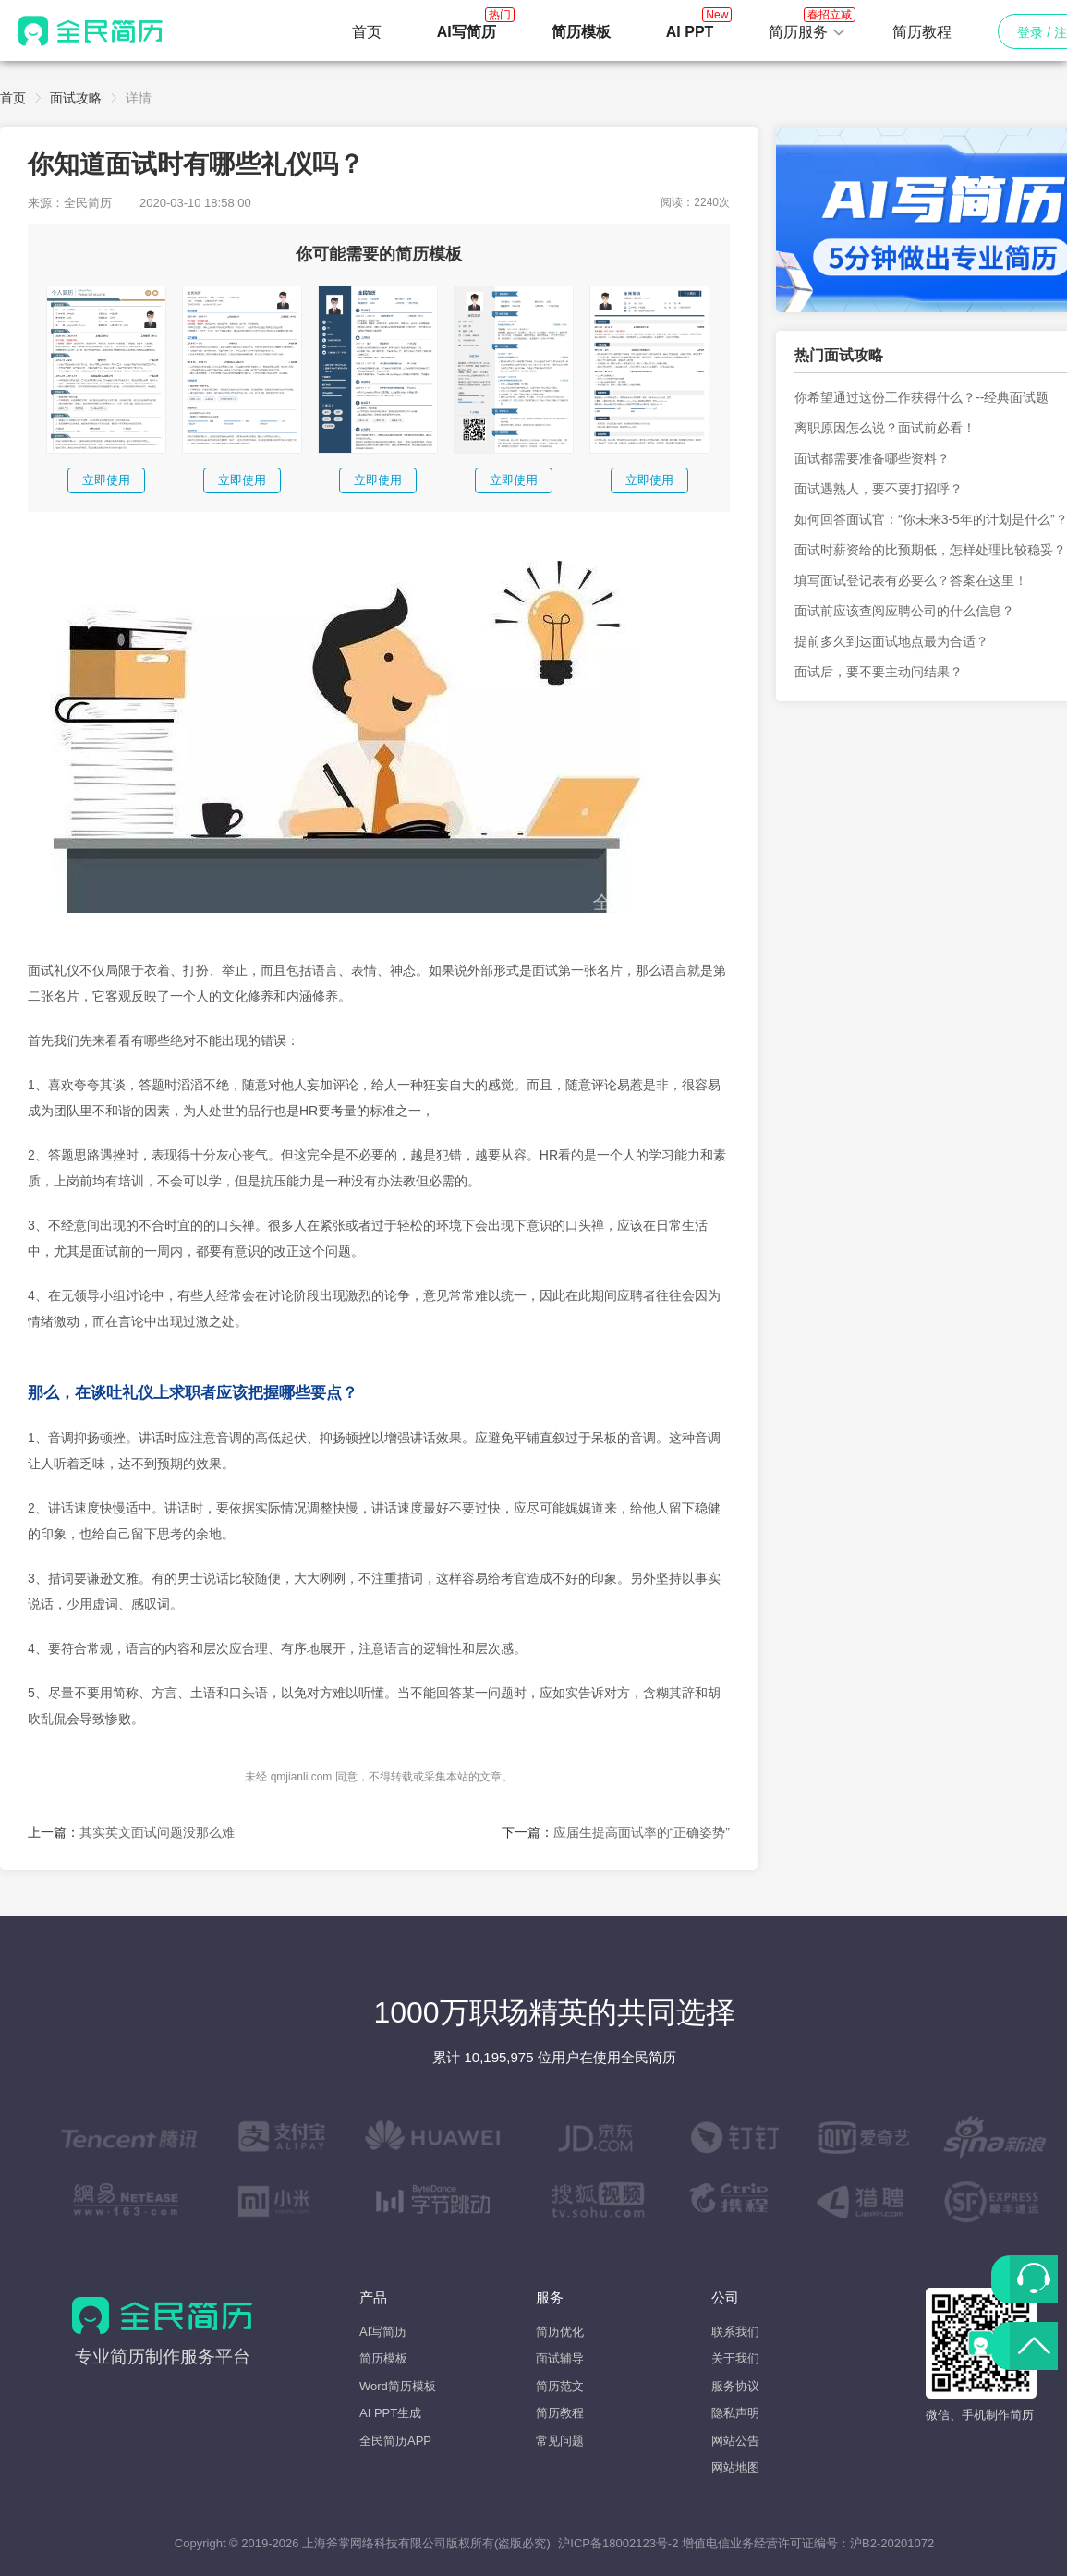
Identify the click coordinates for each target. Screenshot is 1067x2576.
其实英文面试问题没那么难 (157, 1832)
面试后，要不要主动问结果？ (878, 671)
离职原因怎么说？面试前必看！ (885, 427)
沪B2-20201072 (892, 2543)
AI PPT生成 (390, 2413)
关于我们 (735, 2358)
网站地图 (735, 2467)
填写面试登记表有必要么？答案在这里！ (910, 580)
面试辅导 (560, 2358)
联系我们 (735, 2332)
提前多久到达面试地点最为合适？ (891, 641)
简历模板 (383, 2358)
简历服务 (807, 27)
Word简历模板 (397, 2386)
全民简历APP (395, 2441)
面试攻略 (76, 98)
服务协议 (735, 2386)
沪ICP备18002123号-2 (618, 2543)
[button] (807, 32)
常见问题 (560, 2441)
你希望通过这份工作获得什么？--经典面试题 (921, 397)
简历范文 (560, 2386)
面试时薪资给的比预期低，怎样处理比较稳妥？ (930, 549)
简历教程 (922, 32)
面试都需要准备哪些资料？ (872, 458)
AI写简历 (382, 2332)
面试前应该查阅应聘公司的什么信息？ (904, 610)
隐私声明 (735, 2413)
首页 (367, 32)
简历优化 (560, 2332)
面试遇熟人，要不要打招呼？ (878, 488)
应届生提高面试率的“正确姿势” (641, 1832)
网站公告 (735, 2441)
